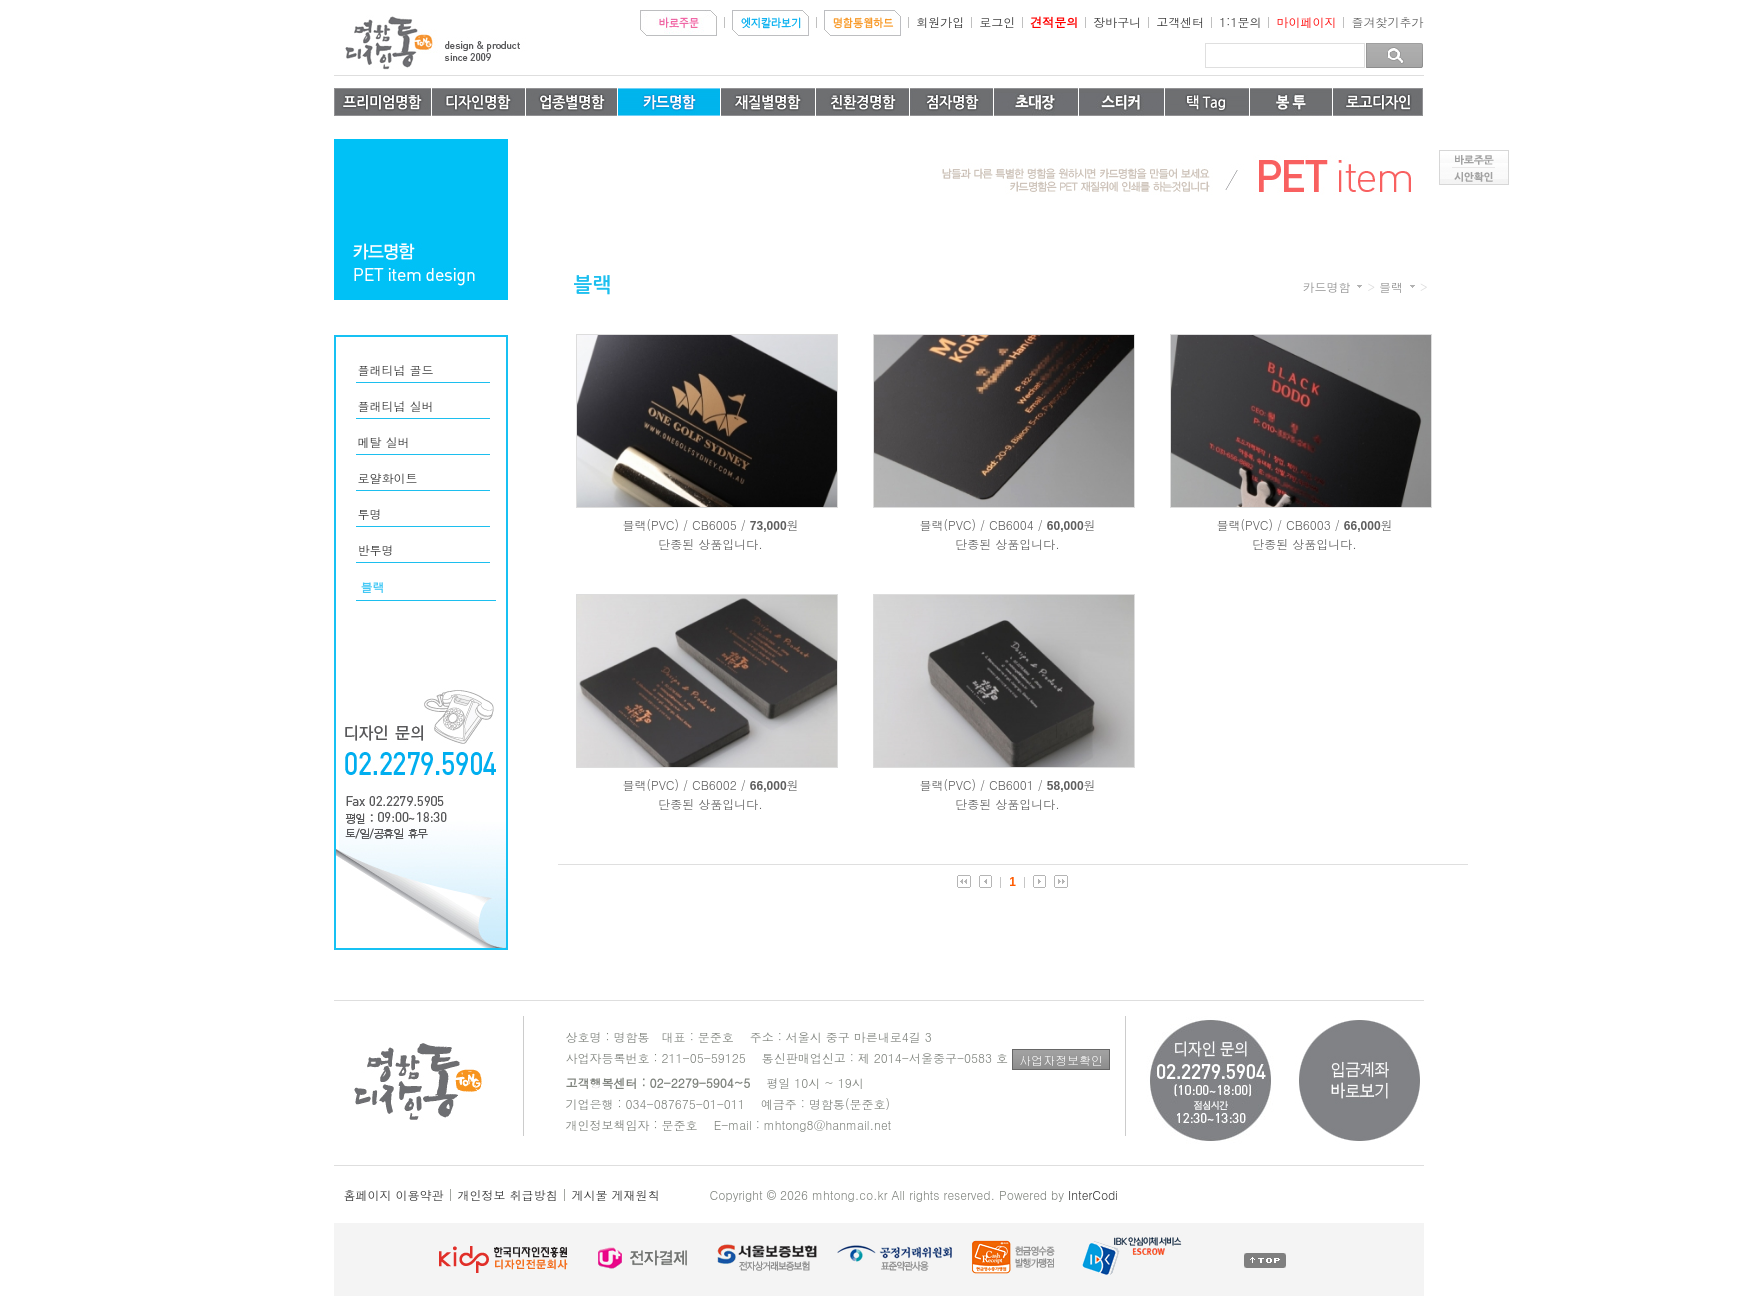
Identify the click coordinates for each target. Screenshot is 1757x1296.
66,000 (1362, 526)
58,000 (1065, 786)
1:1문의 (1240, 21)
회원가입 (940, 21)
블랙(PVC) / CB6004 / (980, 524)
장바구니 (1117, 21)
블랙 (1391, 287)
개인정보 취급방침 (508, 1194)
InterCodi (1093, 1194)
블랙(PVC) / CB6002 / (683, 784)
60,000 (1065, 526)
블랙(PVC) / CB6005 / (683, 524)
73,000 (768, 526)
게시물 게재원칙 (616, 1194)
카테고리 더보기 (1359, 286)
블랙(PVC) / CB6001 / (980, 784)
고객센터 (1180, 21)
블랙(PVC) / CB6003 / (1277, 524)
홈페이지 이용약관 (394, 1194)
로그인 (997, 21)
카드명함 (1326, 287)
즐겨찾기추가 (1388, 21)
